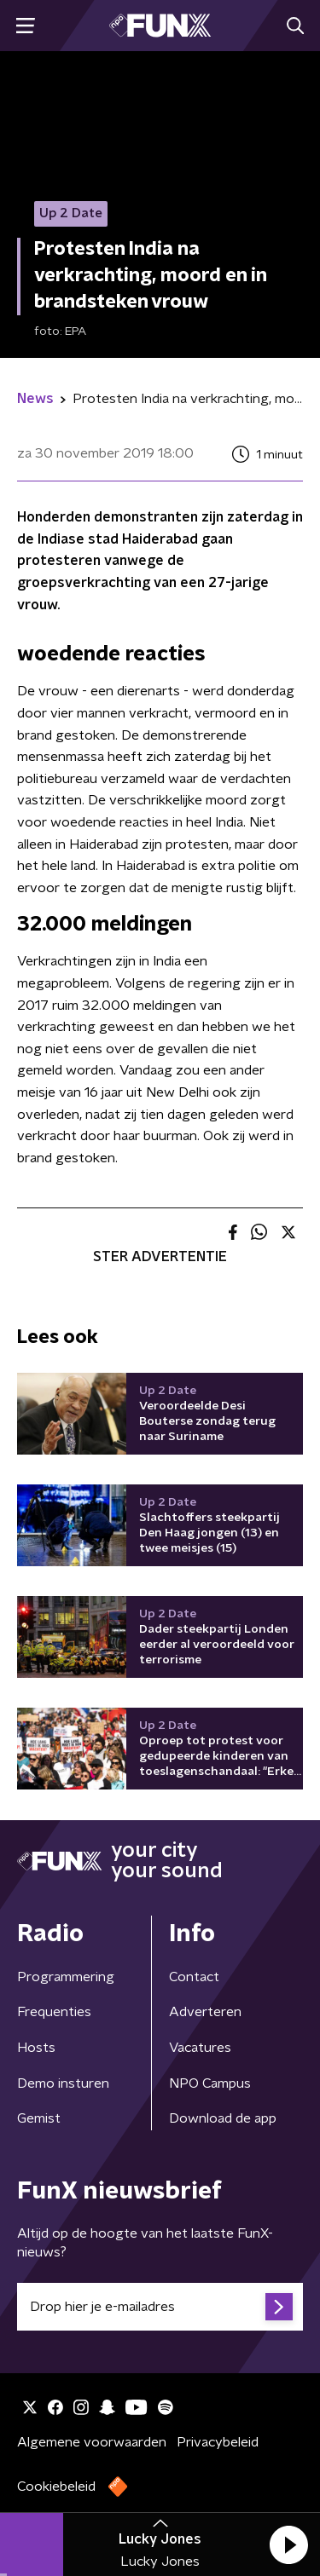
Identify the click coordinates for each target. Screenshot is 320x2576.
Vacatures (200, 2047)
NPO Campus (210, 2083)
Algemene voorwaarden (91, 2442)
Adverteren (205, 2012)
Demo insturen (63, 2083)
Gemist (39, 2118)
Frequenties (54, 2012)
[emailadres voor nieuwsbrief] (160, 2307)
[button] (288, 2544)
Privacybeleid (218, 2442)
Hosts (36, 2047)
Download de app (222, 2118)
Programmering (65, 1977)
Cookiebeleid (56, 2486)
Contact (194, 1977)
